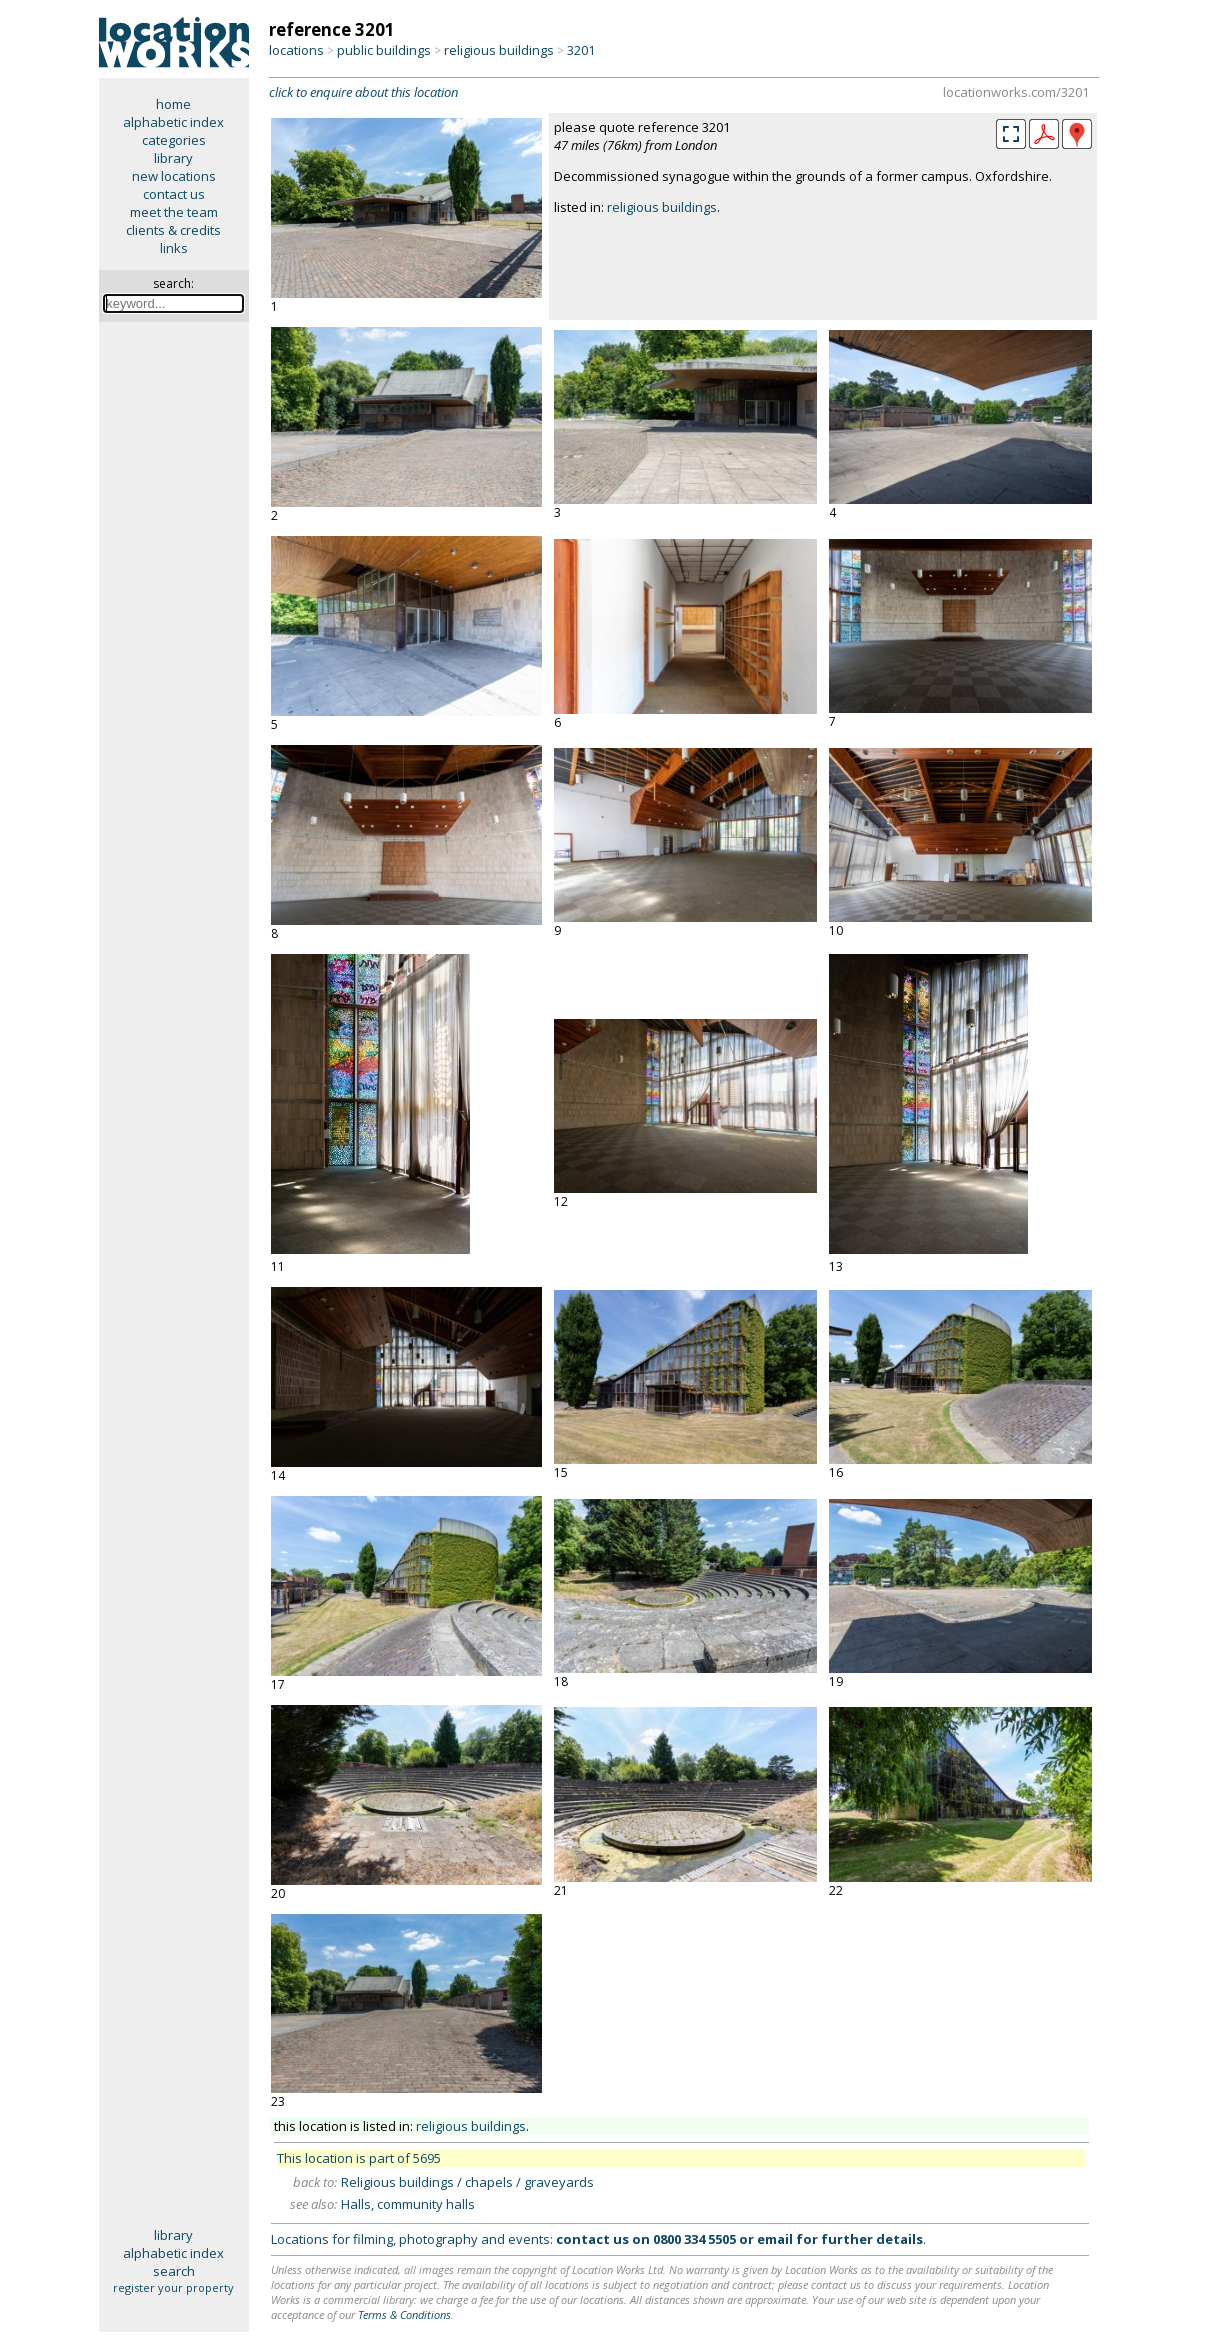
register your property (173, 2287)
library (173, 158)
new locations (174, 176)
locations (296, 50)
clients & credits (173, 230)
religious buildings (499, 50)
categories (174, 140)
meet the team (174, 212)
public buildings (384, 50)
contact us (174, 194)
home (173, 104)
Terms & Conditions (404, 2314)
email (775, 2239)
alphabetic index (173, 122)
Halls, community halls (408, 2204)
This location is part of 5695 (359, 2158)
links (174, 248)
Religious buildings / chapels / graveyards (467, 2182)
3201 (581, 50)
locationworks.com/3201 (1016, 92)
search (174, 2271)
